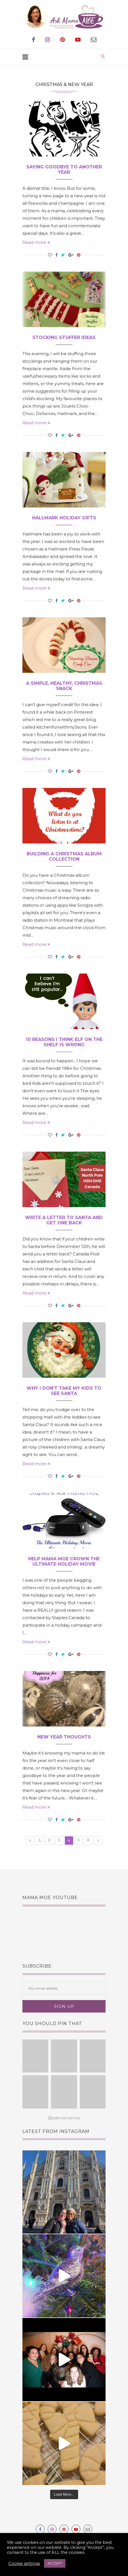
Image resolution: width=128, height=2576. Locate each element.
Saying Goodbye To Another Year (64, 169)
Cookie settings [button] (24, 2563)
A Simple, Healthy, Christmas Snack (64, 686)
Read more (36, 242)
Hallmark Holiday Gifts (64, 517)
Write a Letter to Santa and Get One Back (64, 1220)
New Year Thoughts (64, 1737)
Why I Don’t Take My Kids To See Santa (64, 1391)
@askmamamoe (64, 2117)
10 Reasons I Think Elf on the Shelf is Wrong (64, 1042)
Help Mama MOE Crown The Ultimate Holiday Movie (64, 1561)
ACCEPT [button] (54, 2563)
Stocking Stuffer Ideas (64, 337)
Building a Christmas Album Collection (64, 856)
